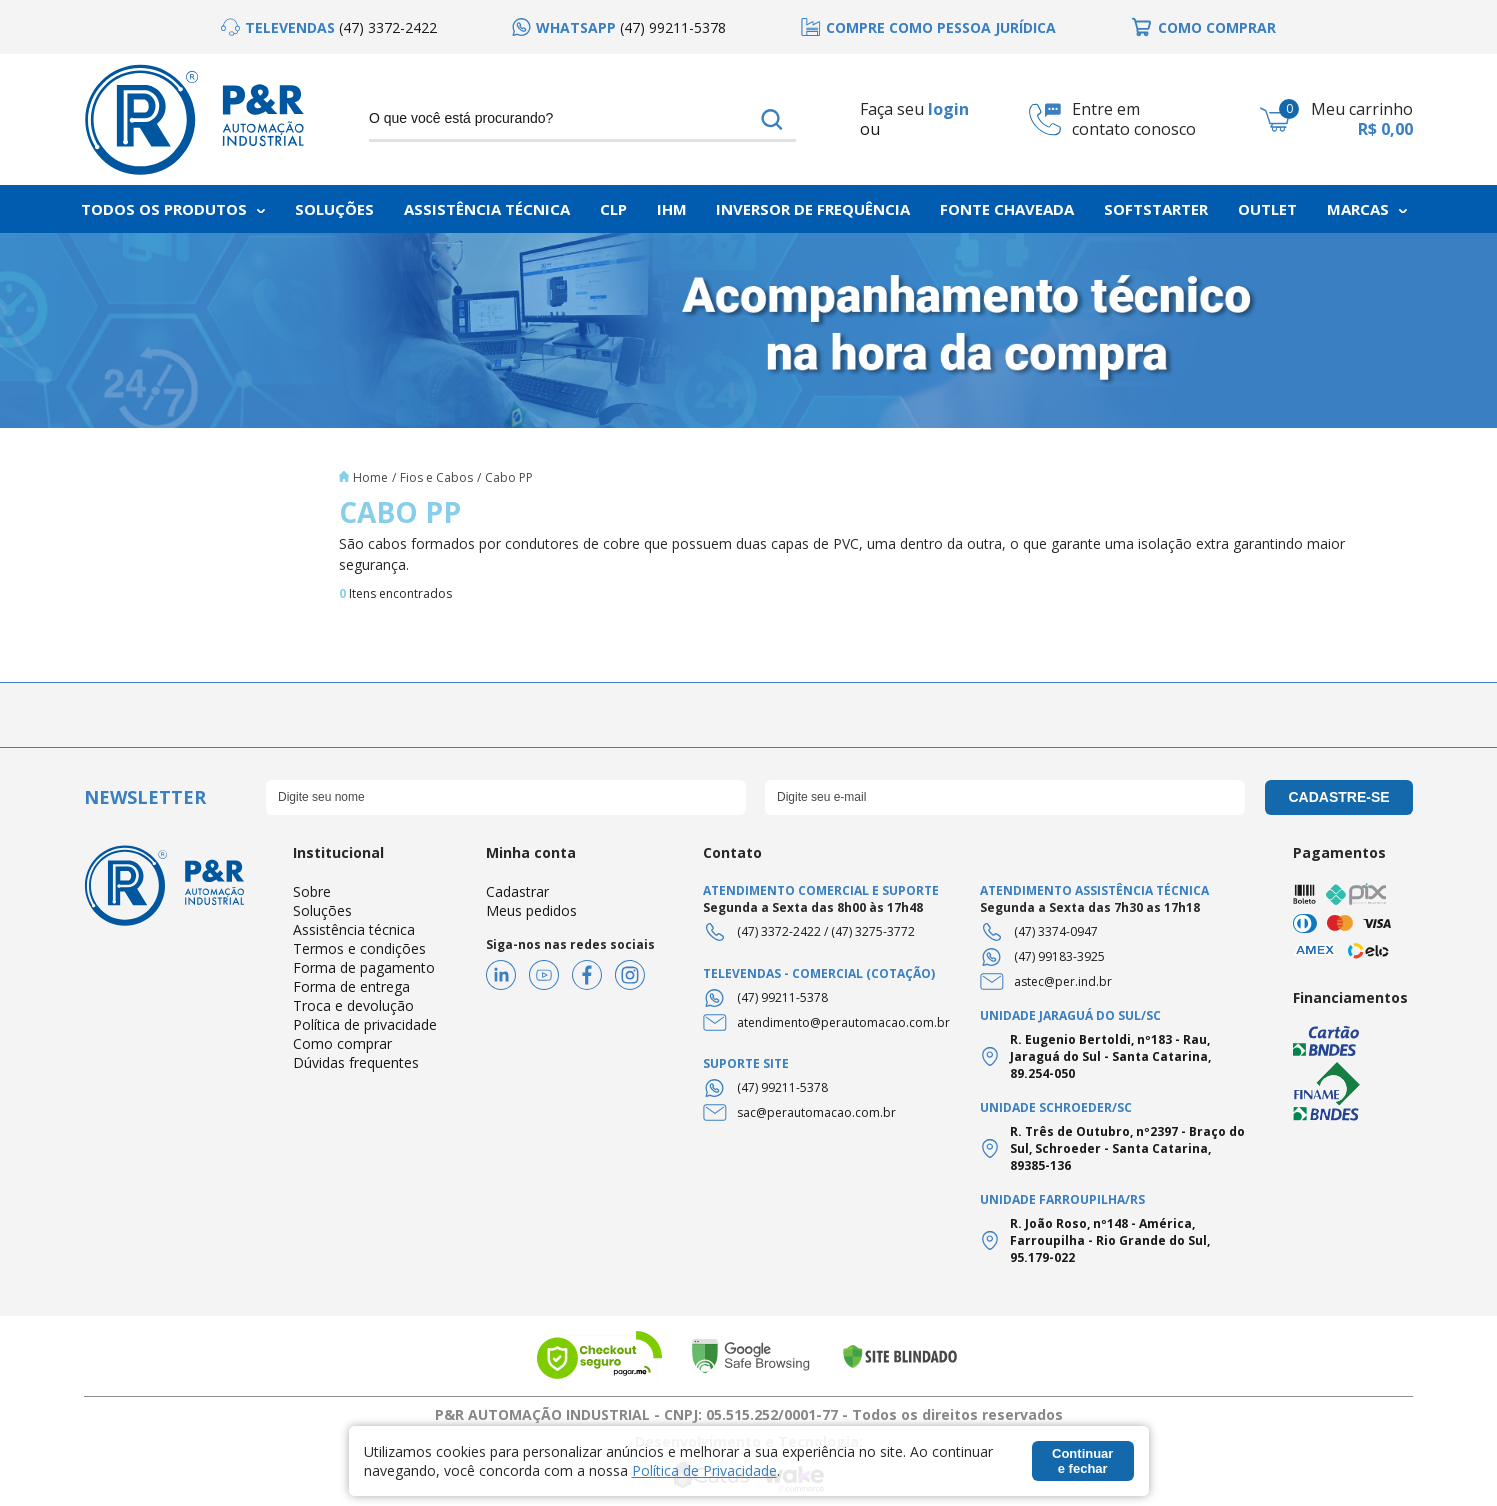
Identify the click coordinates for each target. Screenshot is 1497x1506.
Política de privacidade (365, 1024)
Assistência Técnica (487, 209)
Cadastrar (517, 891)
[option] (329, 27)
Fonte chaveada (1007, 209)
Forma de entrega (351, 986)
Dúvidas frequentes (356, 1062)
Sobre (312, 891)
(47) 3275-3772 (873, 931)
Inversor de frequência (813, 209)
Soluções (334, 209)
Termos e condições (359, 948)
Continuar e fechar (1082, 1461)
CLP (613, 209)
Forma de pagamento (364, 967)
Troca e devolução (353, 1005)
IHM (672, 209)
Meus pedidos (531, 910)
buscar (772, 119)
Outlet (1267, 209)
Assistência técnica (354, 929)
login (948, 109)
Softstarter (1156, 209)
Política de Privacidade (704, 1470)
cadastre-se (1338, 797)
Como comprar (342, 1043)
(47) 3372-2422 (779, 931)
